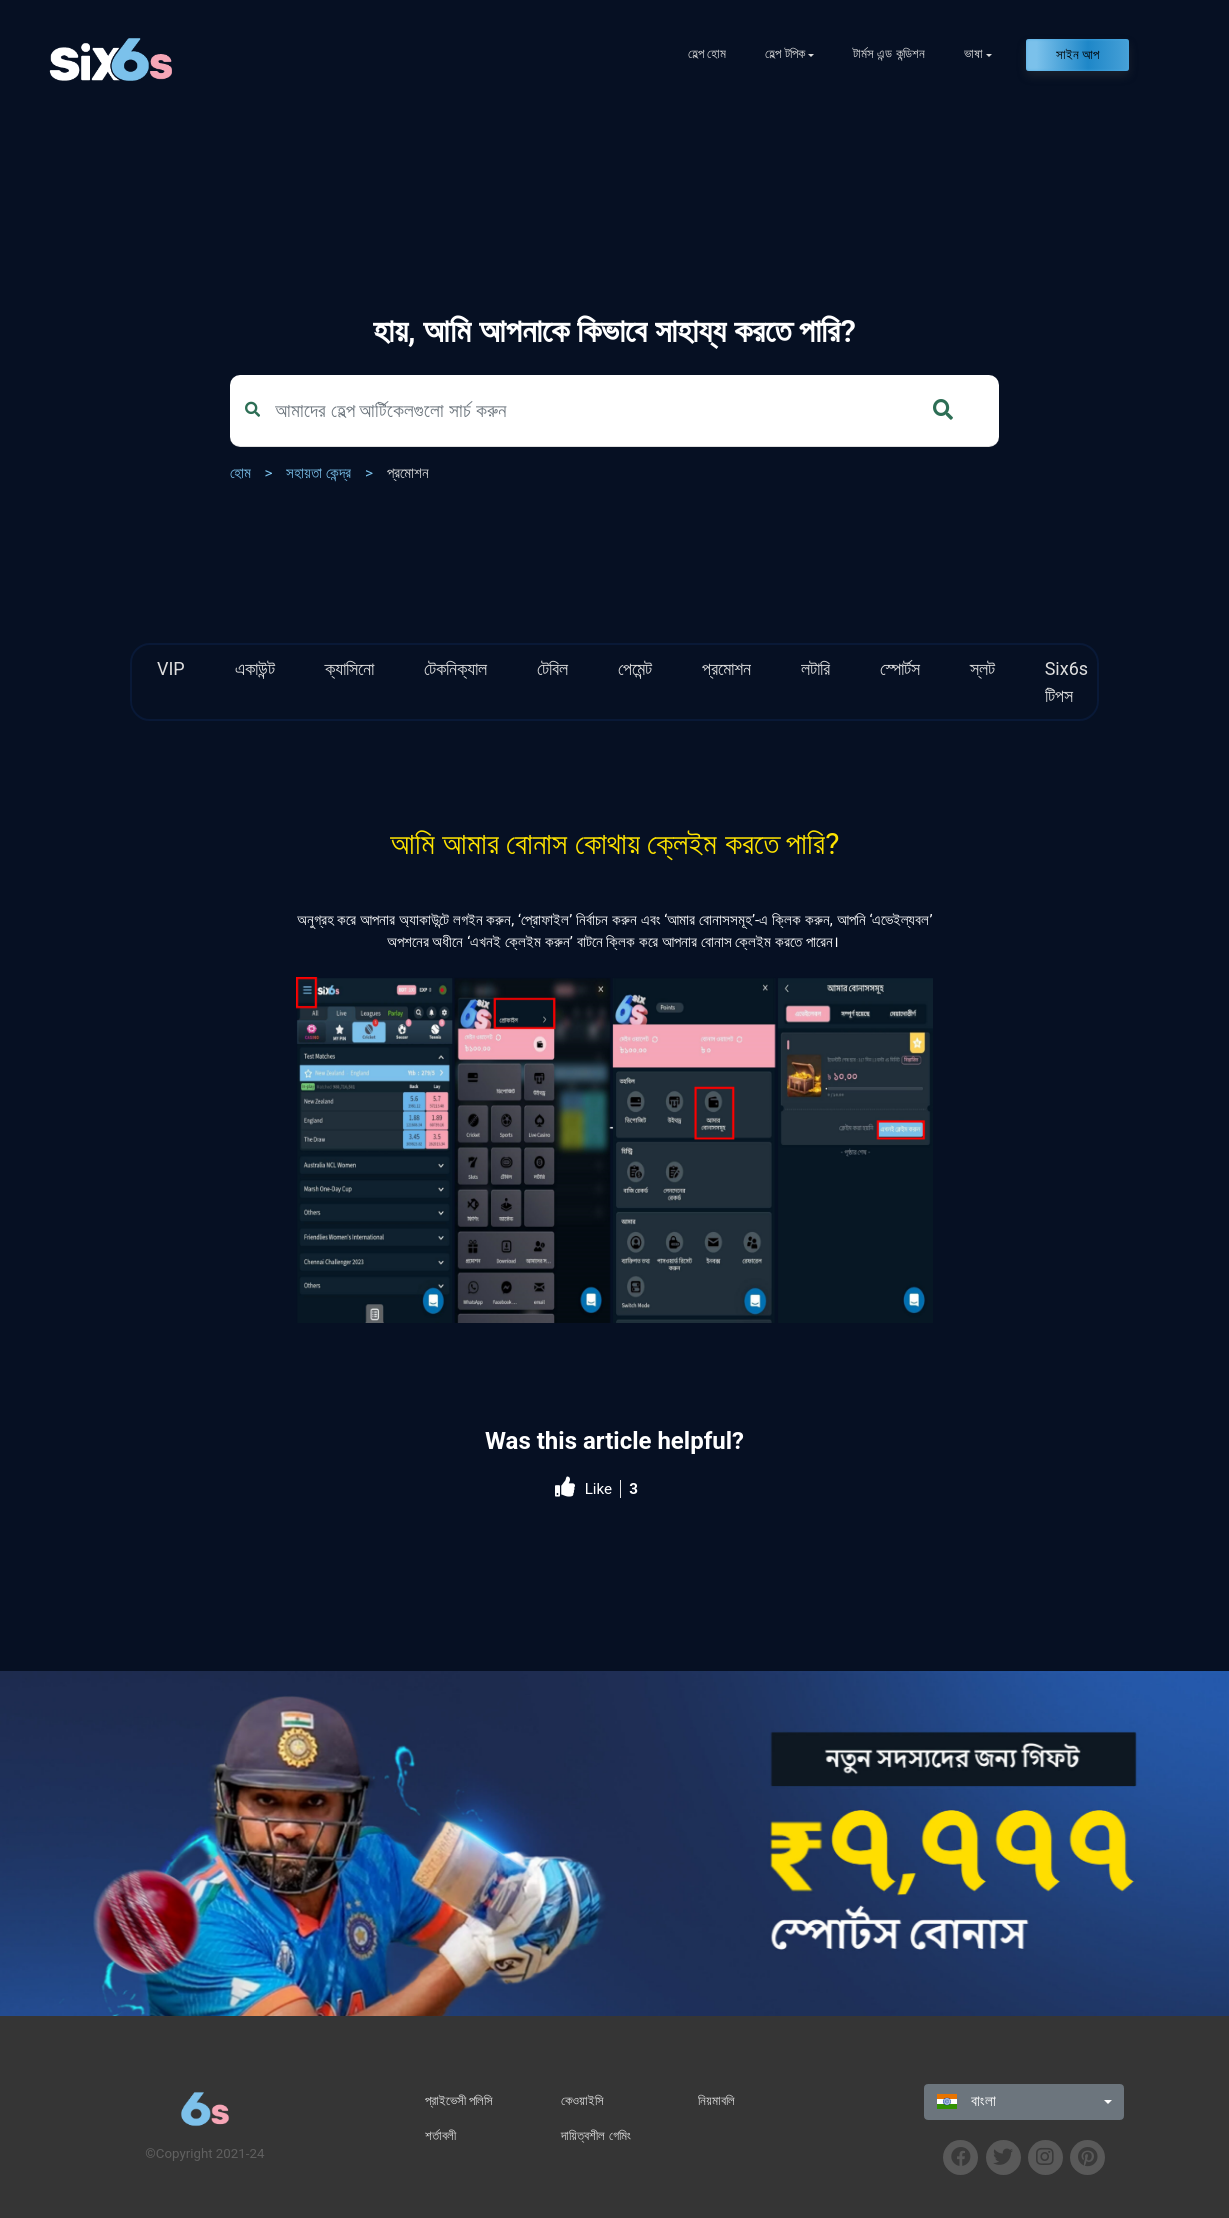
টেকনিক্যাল (455, 668)
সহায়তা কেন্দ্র (318, 473)
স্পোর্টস (900, 668)
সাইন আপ (1077, 54)
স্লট (982, 668)
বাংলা (966, 2101)
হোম (240, 473)
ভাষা (973, 53)
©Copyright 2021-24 (204, 2153)
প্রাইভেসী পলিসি (459, 2100)
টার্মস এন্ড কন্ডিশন (889, 53)
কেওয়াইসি (582, 2100)
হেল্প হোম (707, 53)
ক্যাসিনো (349, 668)
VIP (171, 668)
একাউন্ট (255, 668)
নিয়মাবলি (716, 2100)
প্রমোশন (408, 473)
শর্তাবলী (440, 2135)
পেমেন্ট (635, 668)
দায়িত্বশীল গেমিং (595, 2135)
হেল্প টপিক (784, 53)
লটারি (815, 668)
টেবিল (552, 668)
